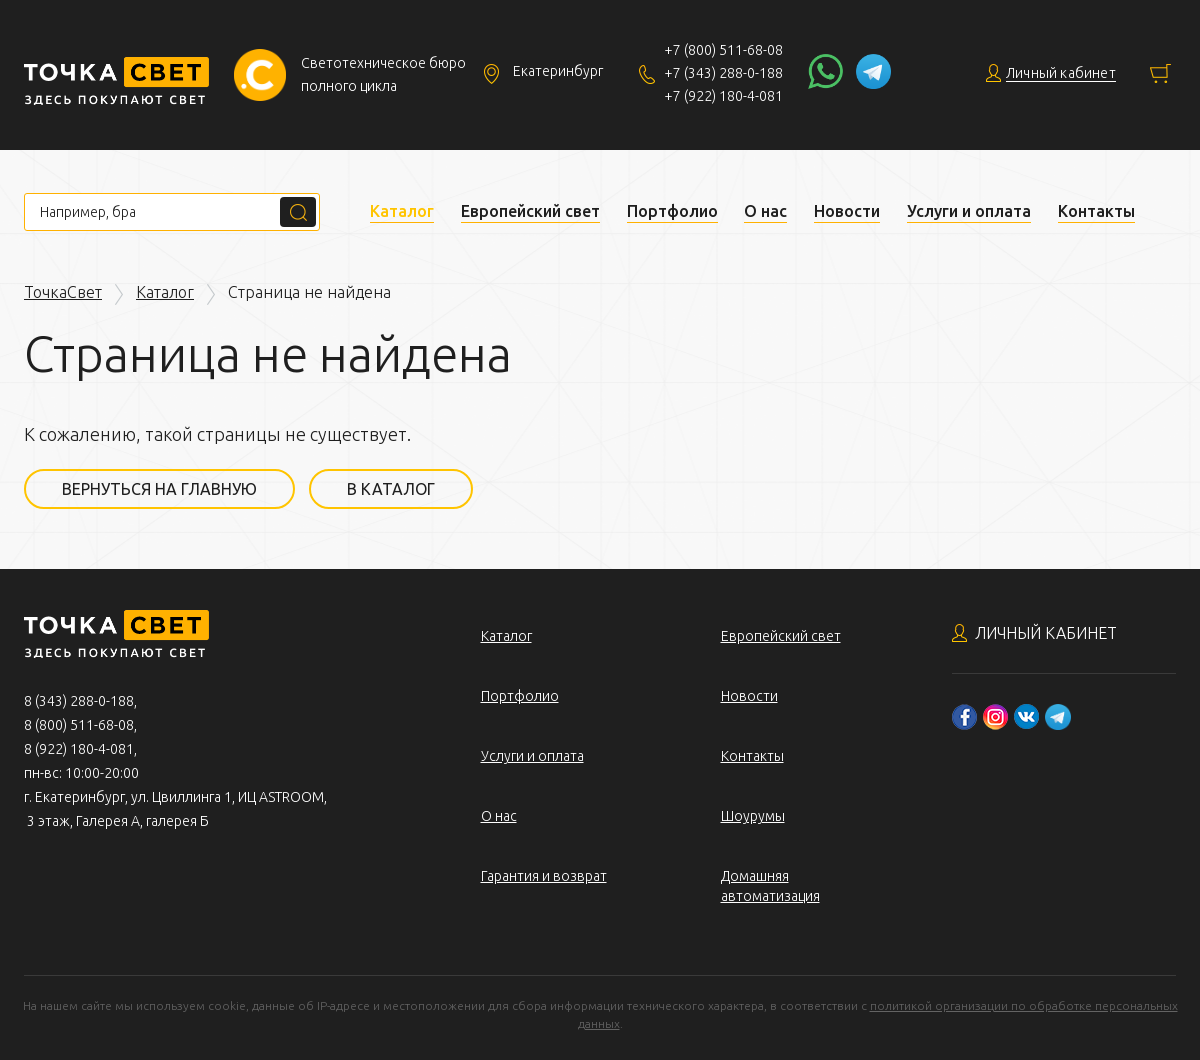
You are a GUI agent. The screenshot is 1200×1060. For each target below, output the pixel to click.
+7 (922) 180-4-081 (723, 96)
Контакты (1096, 211)
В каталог (391, 489)
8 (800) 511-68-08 (79, 725)
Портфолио (672, 211)
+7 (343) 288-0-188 (723, 73)
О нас (765, 211)
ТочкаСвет (63, 292)
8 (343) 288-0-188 (79, 701)
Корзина (1160, 73)
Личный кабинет (1046, 633)
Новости (847, 211)
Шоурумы (753, 816)
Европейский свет (530, 211)
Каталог (402, 211)
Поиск (298, 212)
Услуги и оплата (969, 211)
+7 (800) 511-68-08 (723, 50)
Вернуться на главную (159, 489)
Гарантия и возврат (544, 876)
